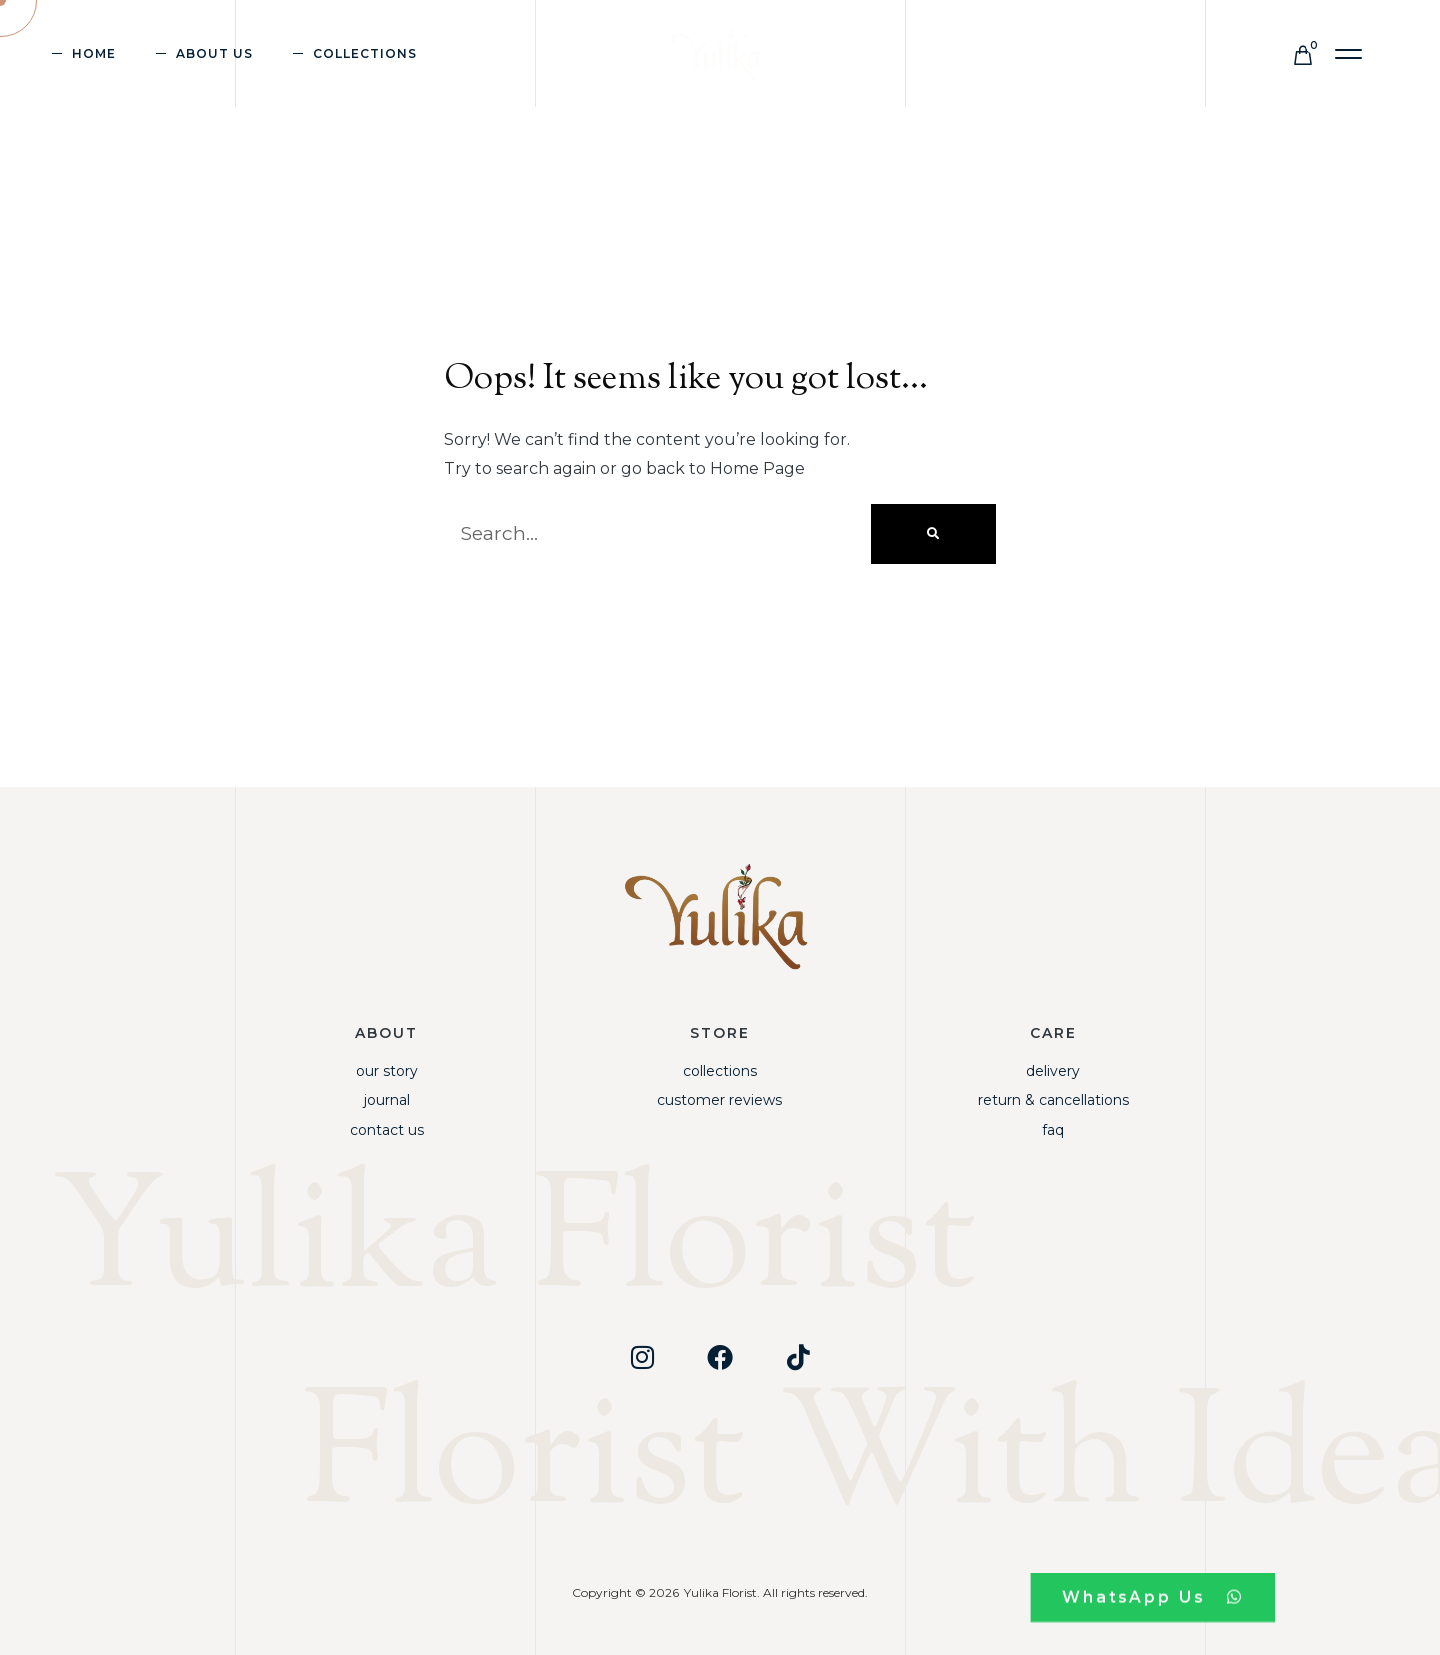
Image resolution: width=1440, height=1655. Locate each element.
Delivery (1053, 1071)
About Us (214, 53)
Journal (387, 1100)
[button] (1349, 54)
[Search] (933, 534)
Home (94, 53)
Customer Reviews (719, 1100)
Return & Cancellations (1053, 1100)
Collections (365, 53)
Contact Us (387, 1130)
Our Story (387, 1071)
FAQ (1053, 1130)
